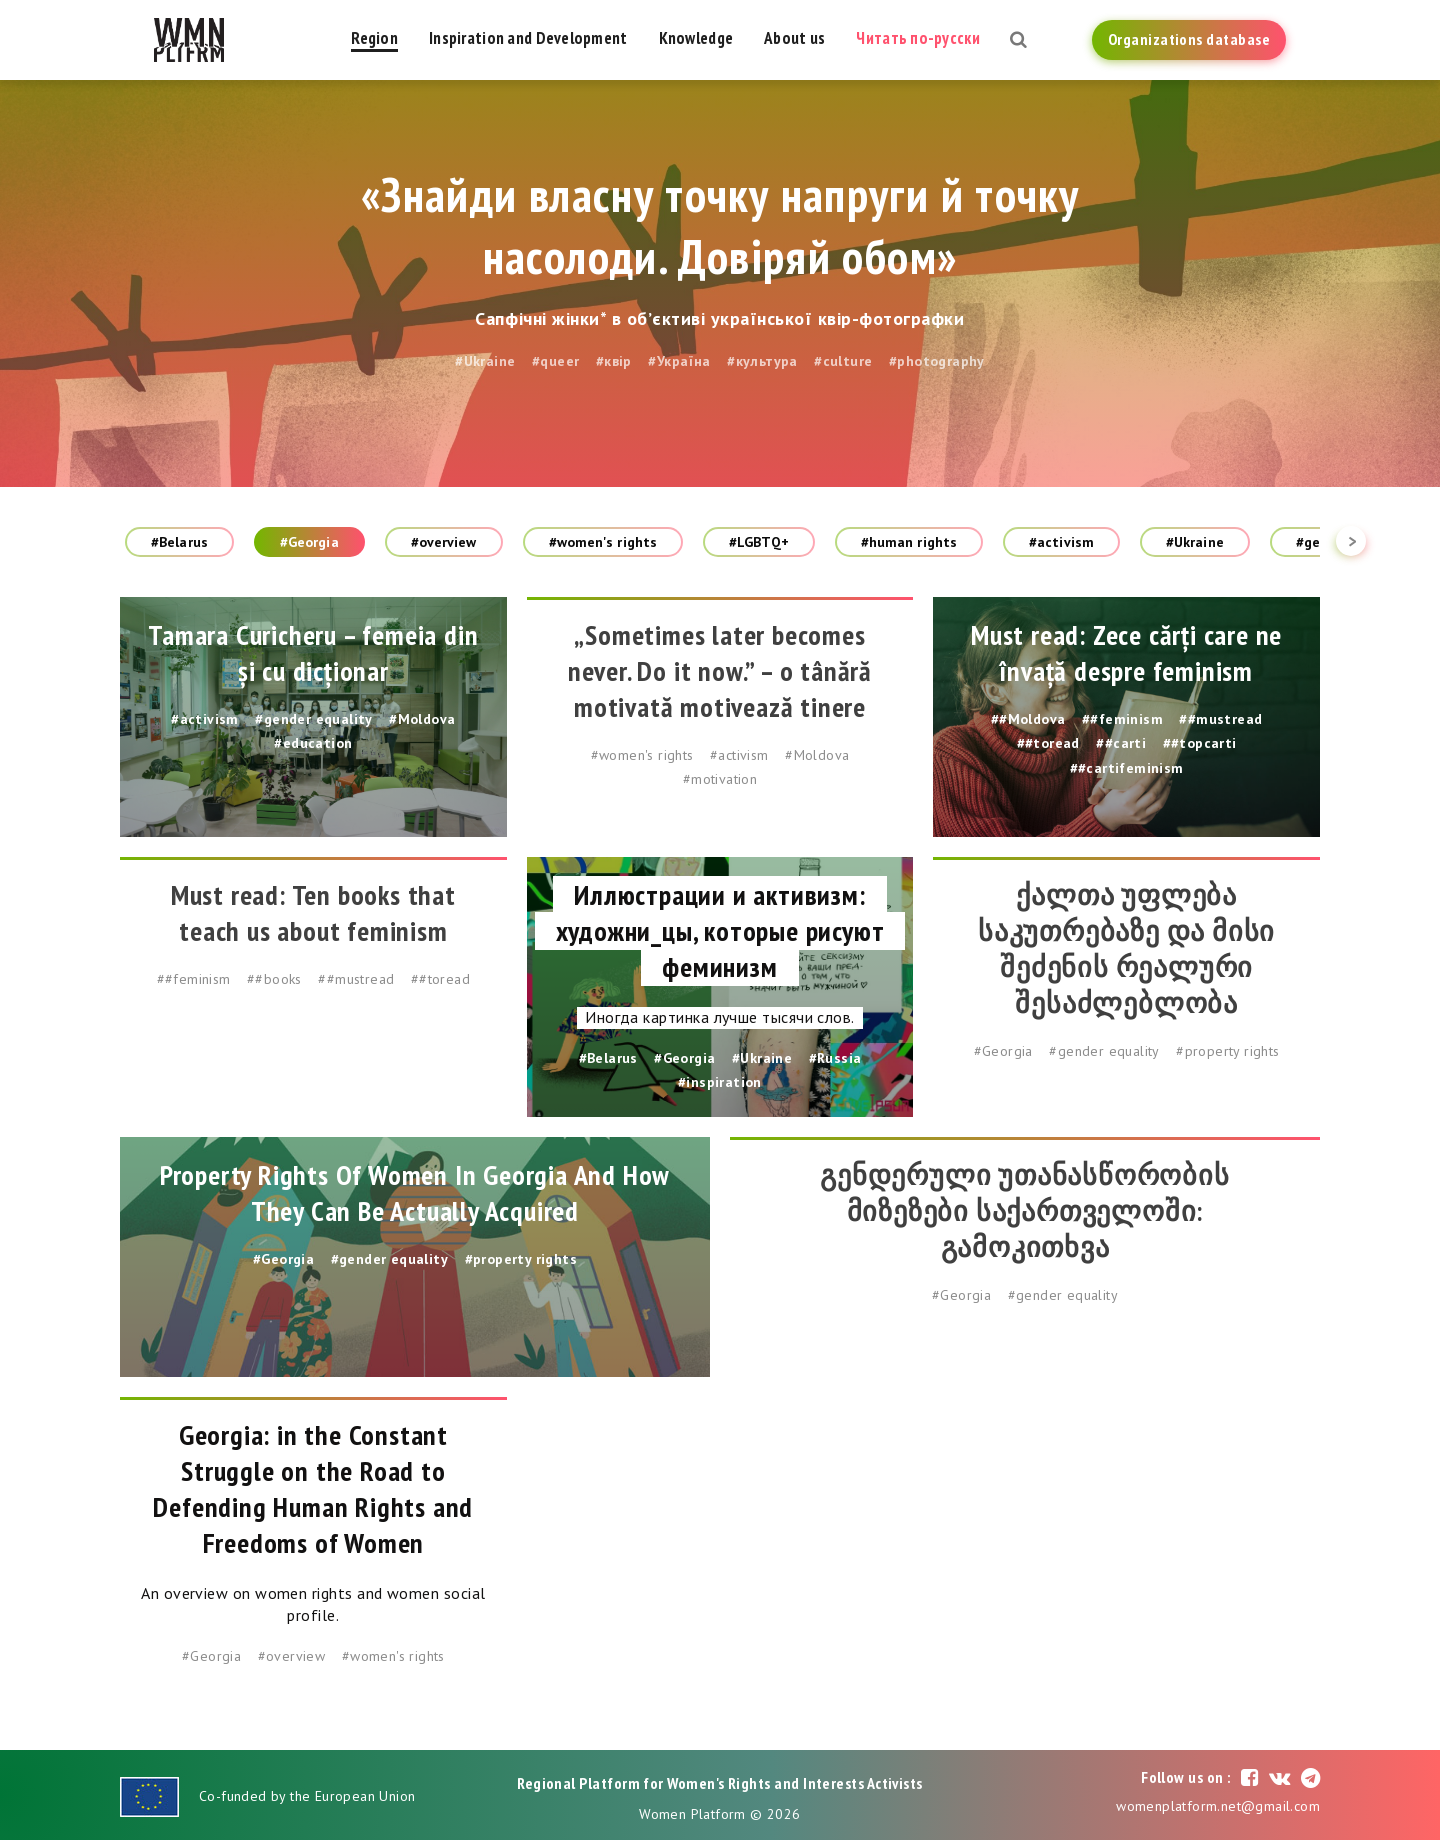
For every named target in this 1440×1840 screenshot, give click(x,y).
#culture (843, 361)
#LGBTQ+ (759, 542)
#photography (937, 361)
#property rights (1227, 1051)
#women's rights (603, 542)
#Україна (679, 361)
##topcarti (1200, 743)
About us (794, 38)
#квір (614, 361)
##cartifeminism (1127, 768)
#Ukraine (485, 361)
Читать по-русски (917, 38)
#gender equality (313, 719)
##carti (1121, 743)
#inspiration (720, 1082)
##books (274, 979)
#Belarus (179, 542)
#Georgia (309, 542)
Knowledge (696, 38)
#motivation (720, 779)
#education (313, 743)
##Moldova (1028, 719)
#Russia (835, 1058)
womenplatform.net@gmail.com (1218, 1806)
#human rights (909, 542)
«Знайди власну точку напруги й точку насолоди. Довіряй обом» (720, 225)
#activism (1061, 542)
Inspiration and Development (528, 38)
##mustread (1220, 719)
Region (374, 38)
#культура (762, 361)
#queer (555, 361)
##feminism (1122, 719)
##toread (1048, 743)
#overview (444, 542)
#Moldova (422, 719)
